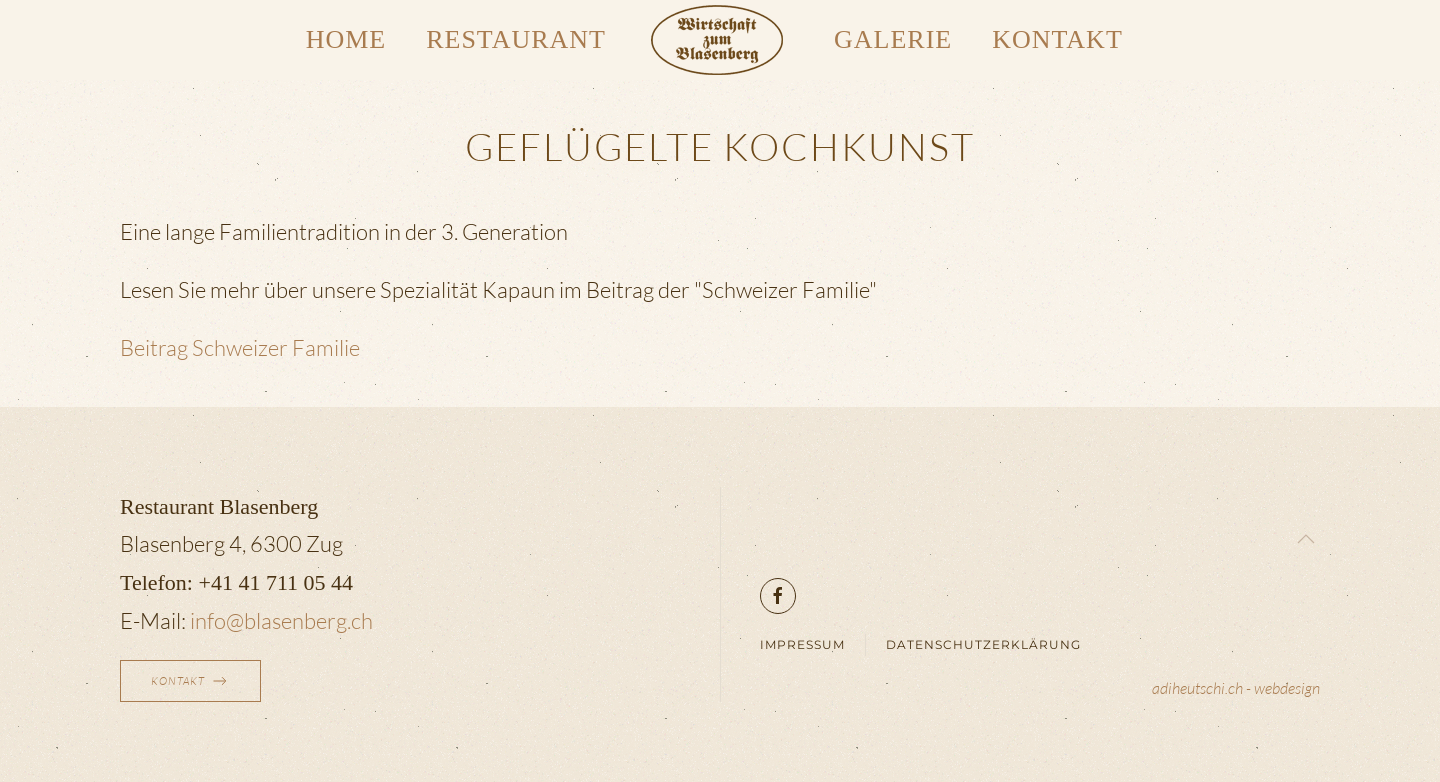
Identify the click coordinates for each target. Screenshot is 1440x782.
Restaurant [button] (516, 39)
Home (346, 39)
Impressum (802, 644)
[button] (1306, 539)
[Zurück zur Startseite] (720, 40)
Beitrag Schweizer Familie (240, 347)
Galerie (893, 39)
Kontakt (1057, 39)
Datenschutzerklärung (983, 644)
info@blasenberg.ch (281, 620)
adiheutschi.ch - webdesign (1236, 688)
